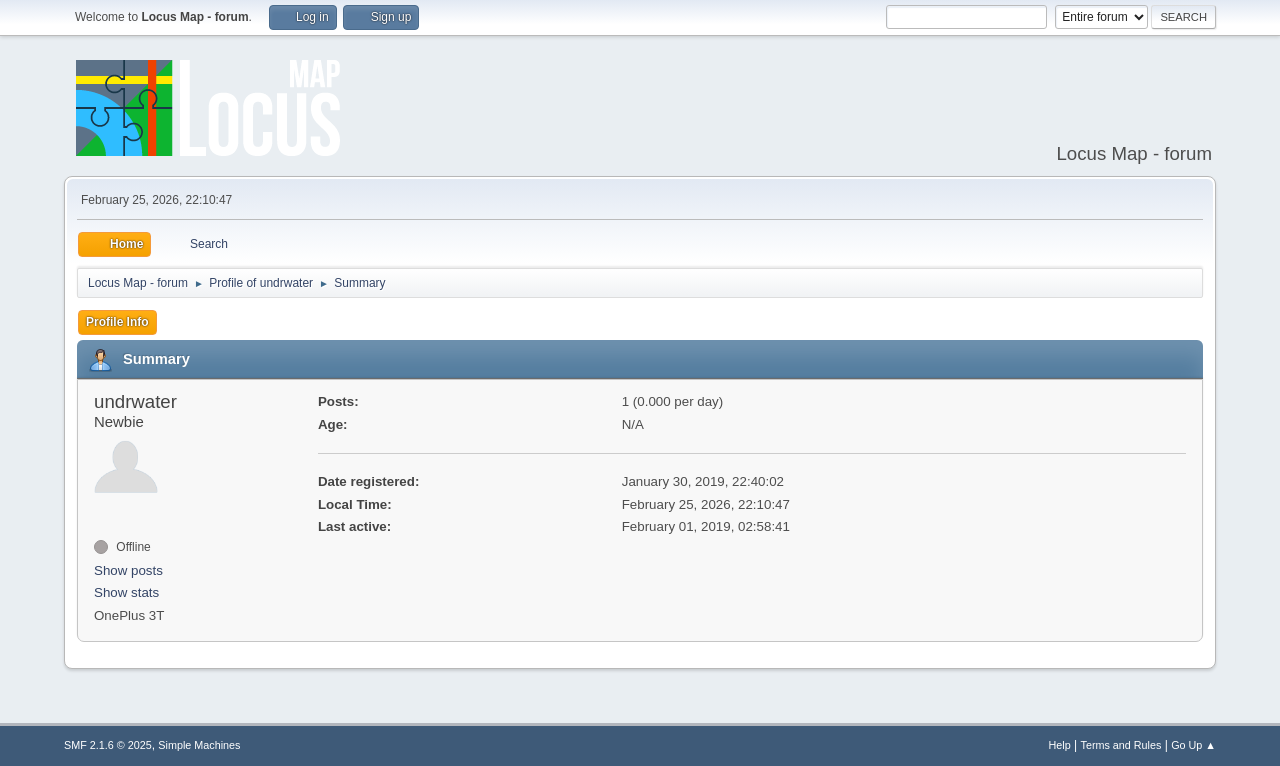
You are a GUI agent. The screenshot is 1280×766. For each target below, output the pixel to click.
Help (1060, 745)
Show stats (126, 592)
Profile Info (117, 322)
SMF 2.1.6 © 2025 (108, 745)
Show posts (128, 570)
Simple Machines (199, 745)
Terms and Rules (1121, 745)
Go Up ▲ (1193, 745)
